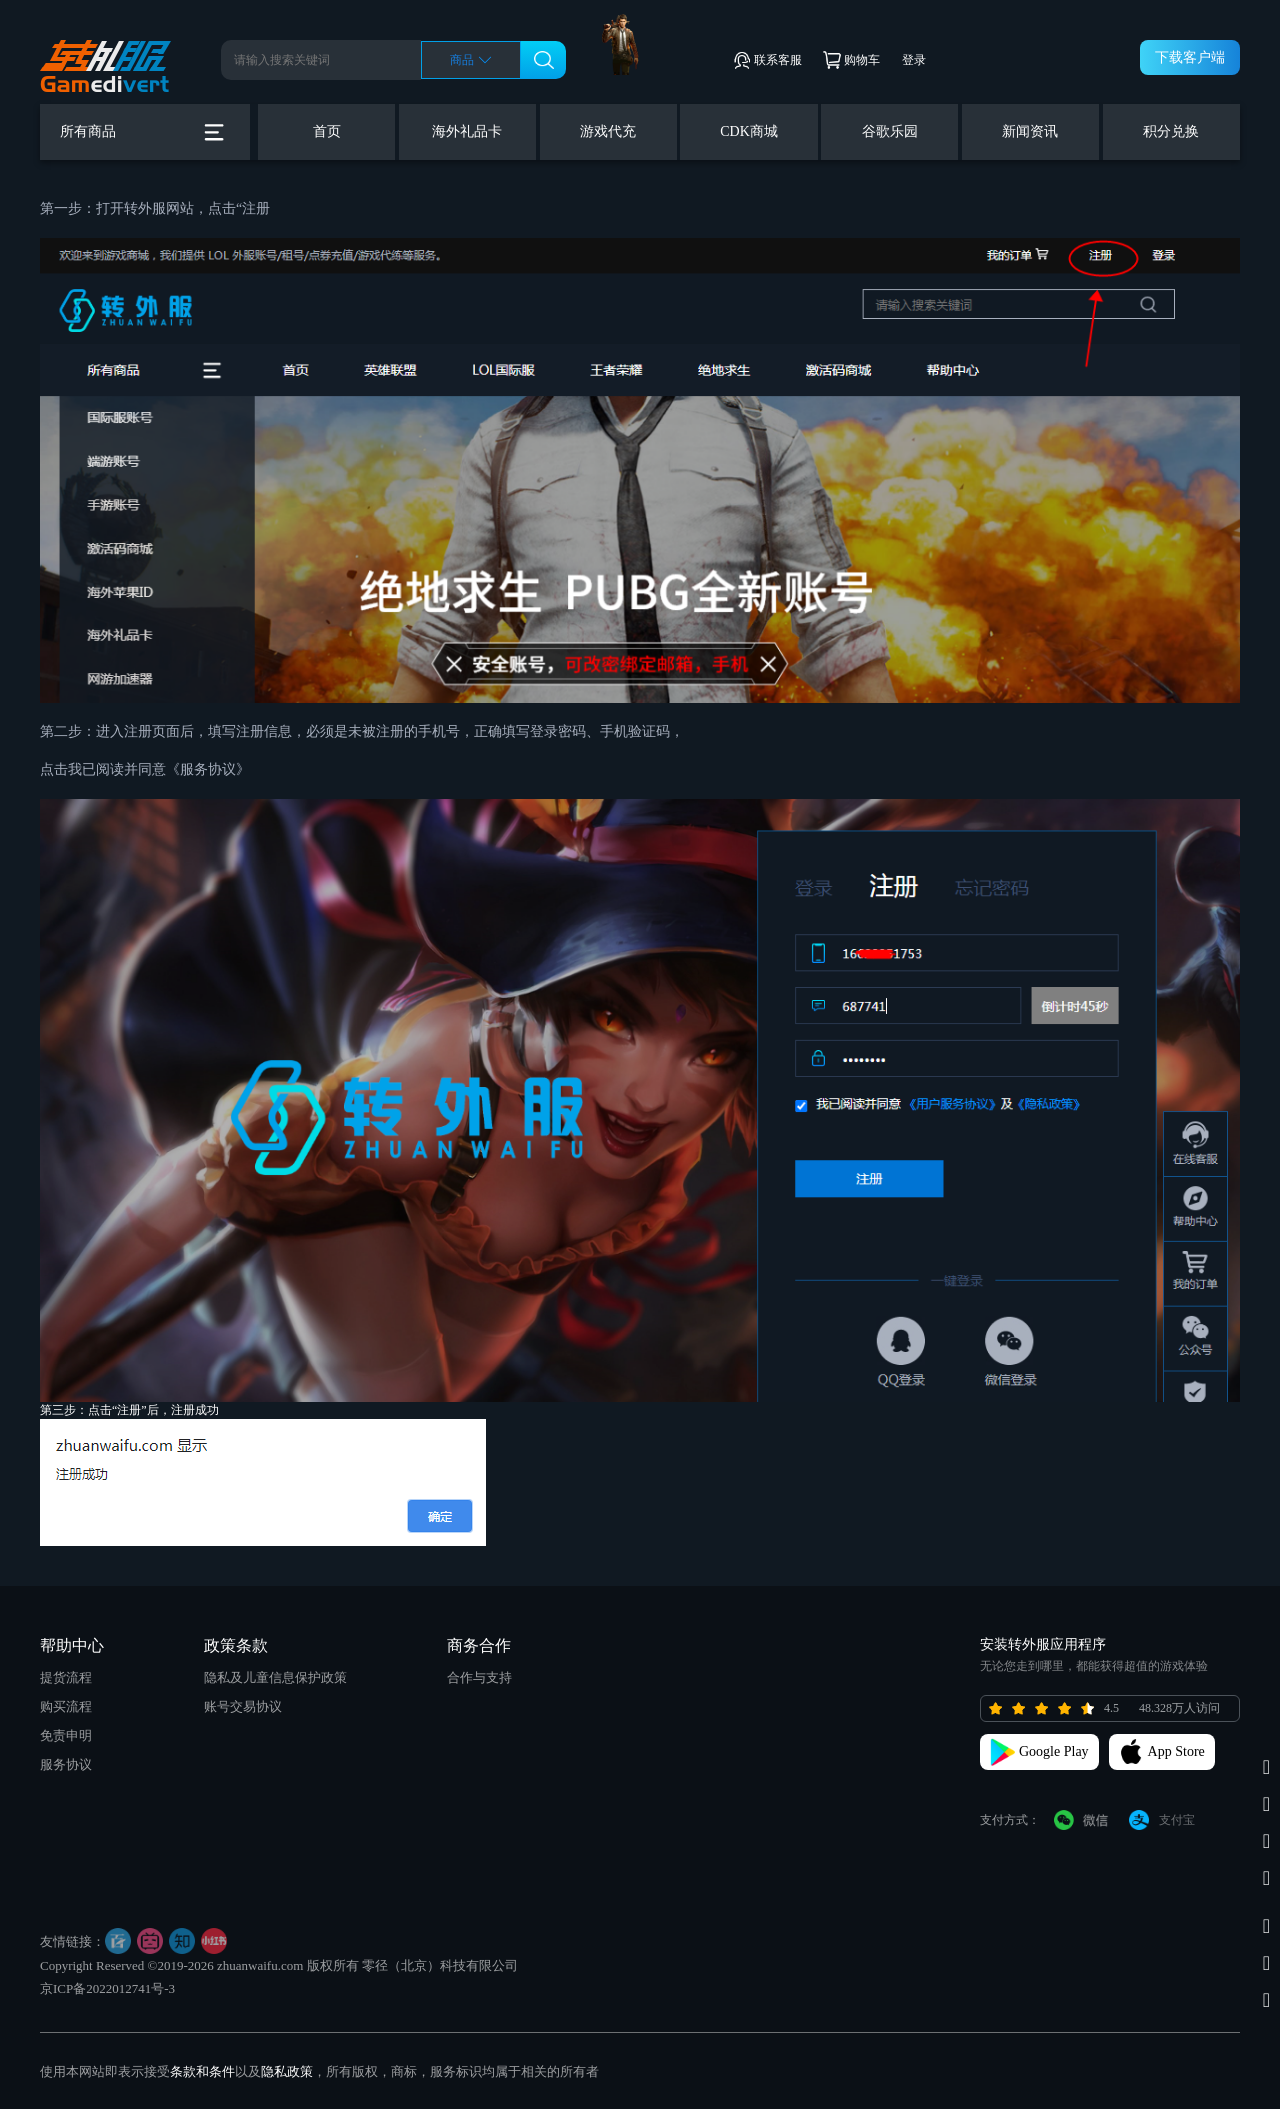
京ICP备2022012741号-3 (107, 1988)
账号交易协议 (243, 1706)
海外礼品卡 (467, 131)
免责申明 (66, 1735)
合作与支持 (479, 1677)
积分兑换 (1171, 131)
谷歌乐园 (890, 131)
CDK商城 (749, 131)
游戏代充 (608, 131)
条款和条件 (202, 2071)
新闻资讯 (1030, 131)
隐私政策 (287, 2071)
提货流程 (66, 1677)
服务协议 (66, 1764)
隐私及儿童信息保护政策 (275, 1677)
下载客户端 (1190, 57)
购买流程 (66, 1706)
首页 (327, 131)
